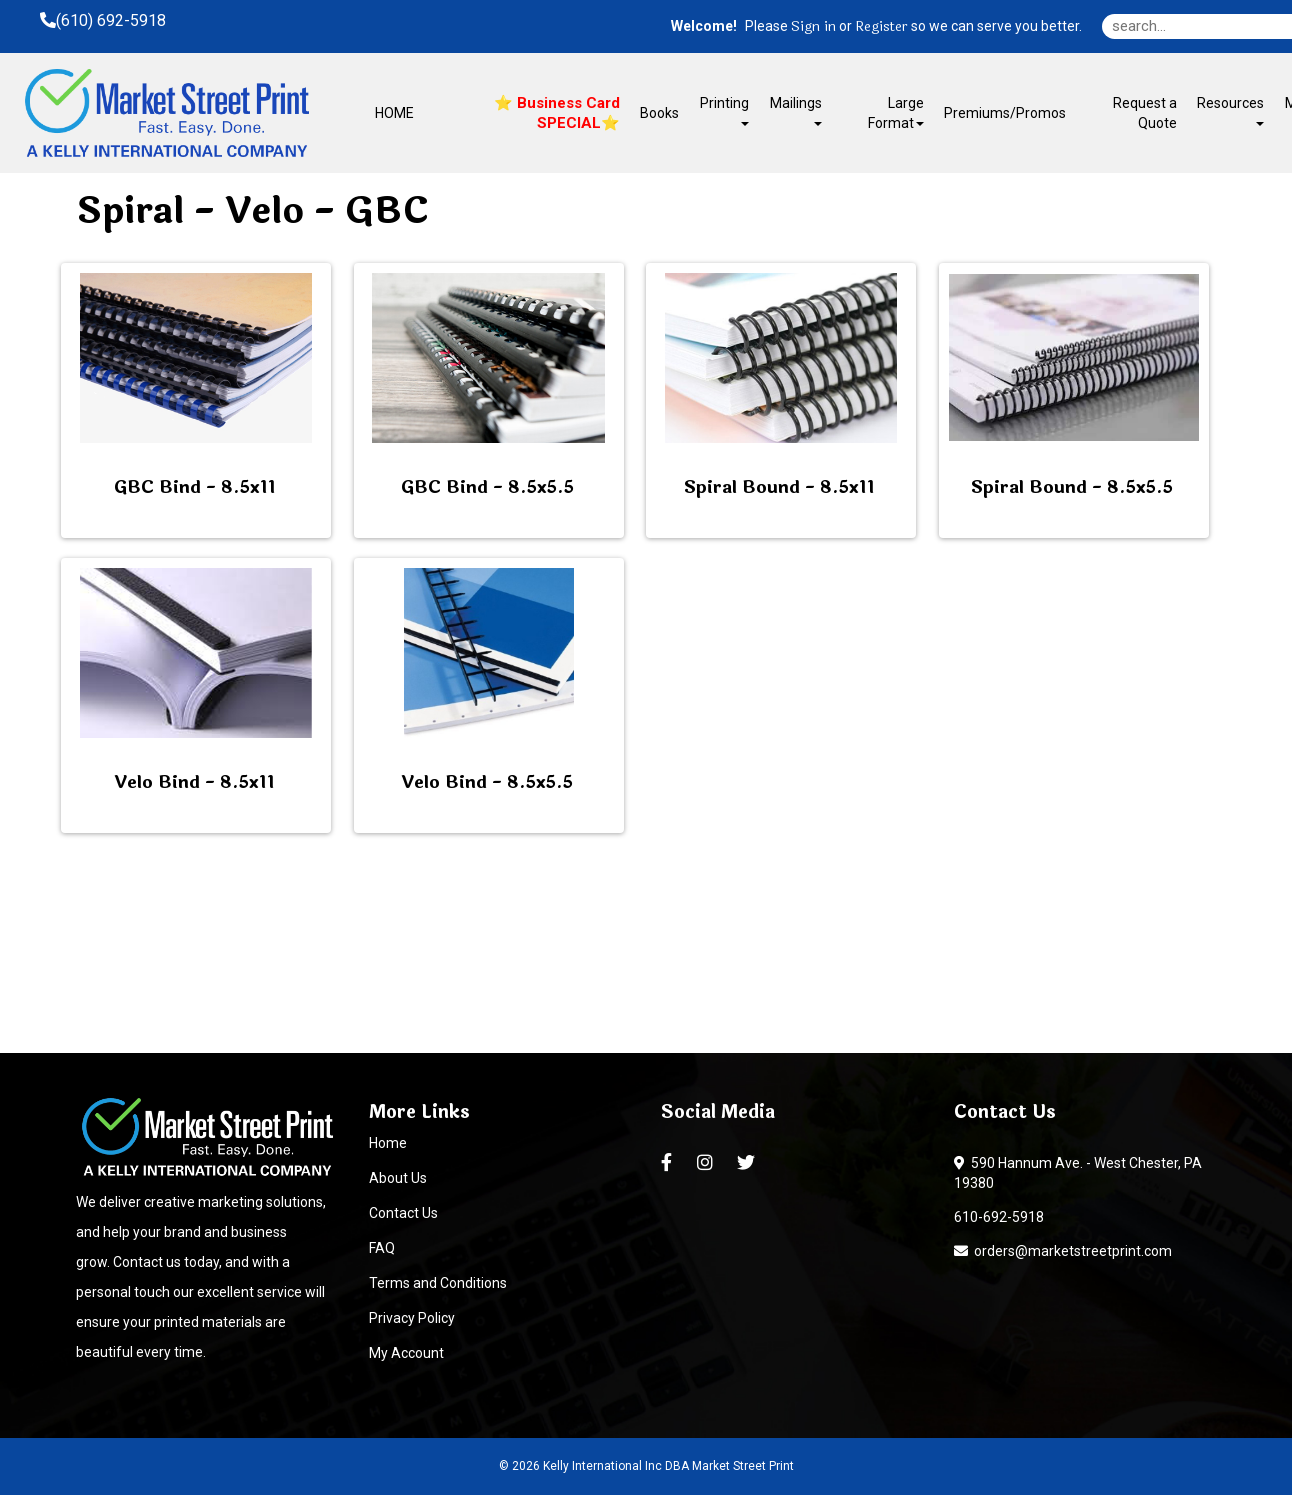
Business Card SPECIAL (566, 113)
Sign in (813, 27)
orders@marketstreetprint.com (1063, 1251)
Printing (724, 110)
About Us (398, 1178)
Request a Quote (1145, 113)
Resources (1230, 110)
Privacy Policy (412, 1318)
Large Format (896, 113)
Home (388, 1143)
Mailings (796, 110)
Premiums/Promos (1005, 113)
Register (881, 27)
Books (659, 113)
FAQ (382, 1248)
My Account (406, 1353)
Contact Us (403, 1213)
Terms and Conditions (438, 1283)
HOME (394, 113)
